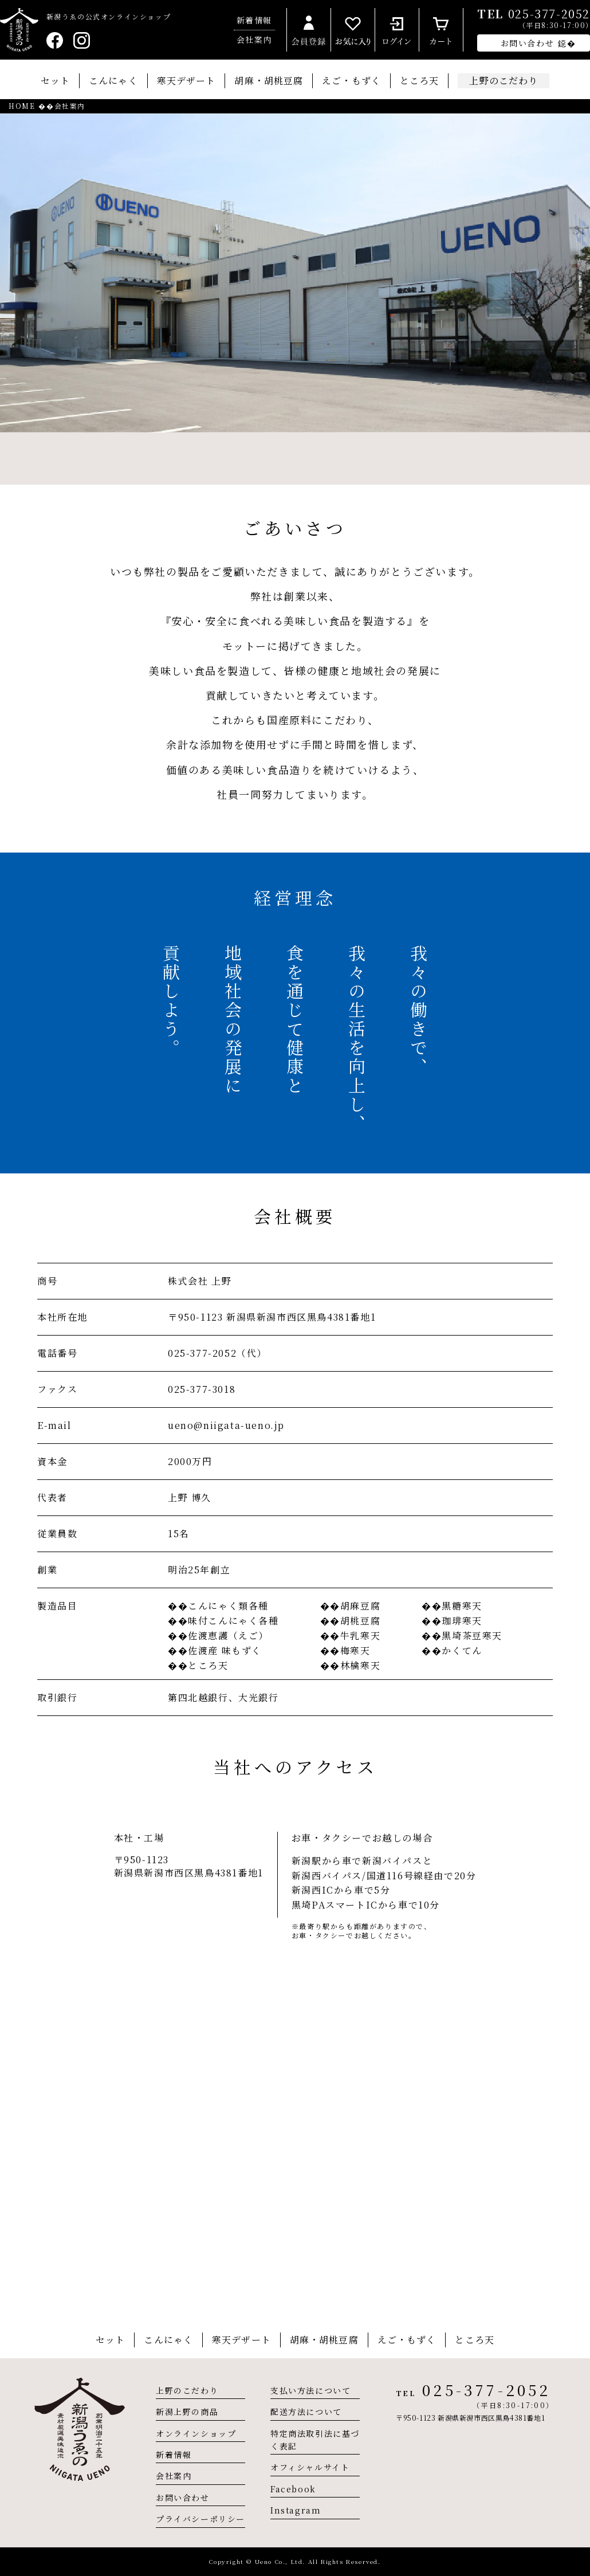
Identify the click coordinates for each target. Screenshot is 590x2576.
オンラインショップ (196, 2433)
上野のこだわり (187, 2390)
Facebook (293, 2489)
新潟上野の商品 (187, 2411)
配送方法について (306, 2411)
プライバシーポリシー (200, 2518)
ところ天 (419, 80)
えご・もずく (351, 80)
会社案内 (254, 39)
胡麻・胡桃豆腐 (268, 80)
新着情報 (254, 20)
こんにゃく (113, 80)
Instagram (295, 2510)
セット (55, 80)
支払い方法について (310, 2390)
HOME (22, 106)
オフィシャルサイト (309, 2467)
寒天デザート (186, 80)
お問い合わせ (183, 2497)
